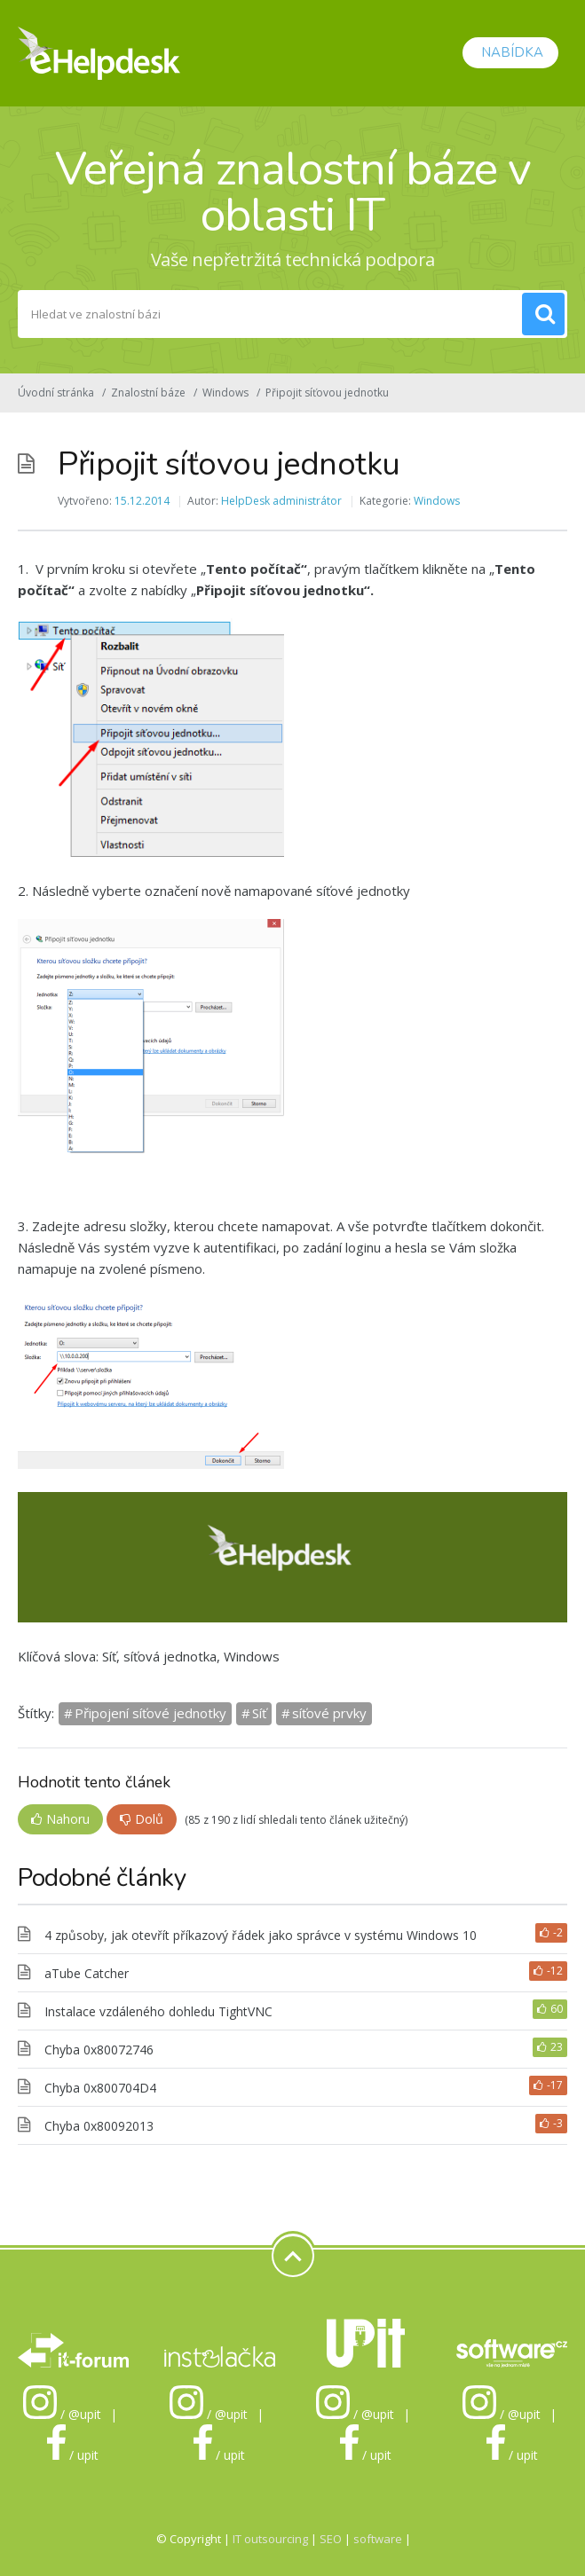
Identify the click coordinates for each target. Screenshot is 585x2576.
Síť (259, 1713)
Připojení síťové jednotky (150, 1713)
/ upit (73, 2454)
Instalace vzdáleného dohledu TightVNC (158, 2011)
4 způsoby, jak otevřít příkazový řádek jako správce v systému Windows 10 (260, 1935)
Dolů (141, 1818)
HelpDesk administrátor (281, 500)
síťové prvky (329, 1713)
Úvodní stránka (56, 392)
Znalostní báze (148, 392)
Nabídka (510, 52)
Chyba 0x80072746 (99, 2049)
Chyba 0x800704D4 (100, 2087)
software (377, 2539)
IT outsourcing (272, 2539)
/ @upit (62, 2414)
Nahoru (60, 1818)
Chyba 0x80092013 (99, 2125)
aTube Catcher (86, 1973)
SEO (331, 2539)
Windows (225, 392)
